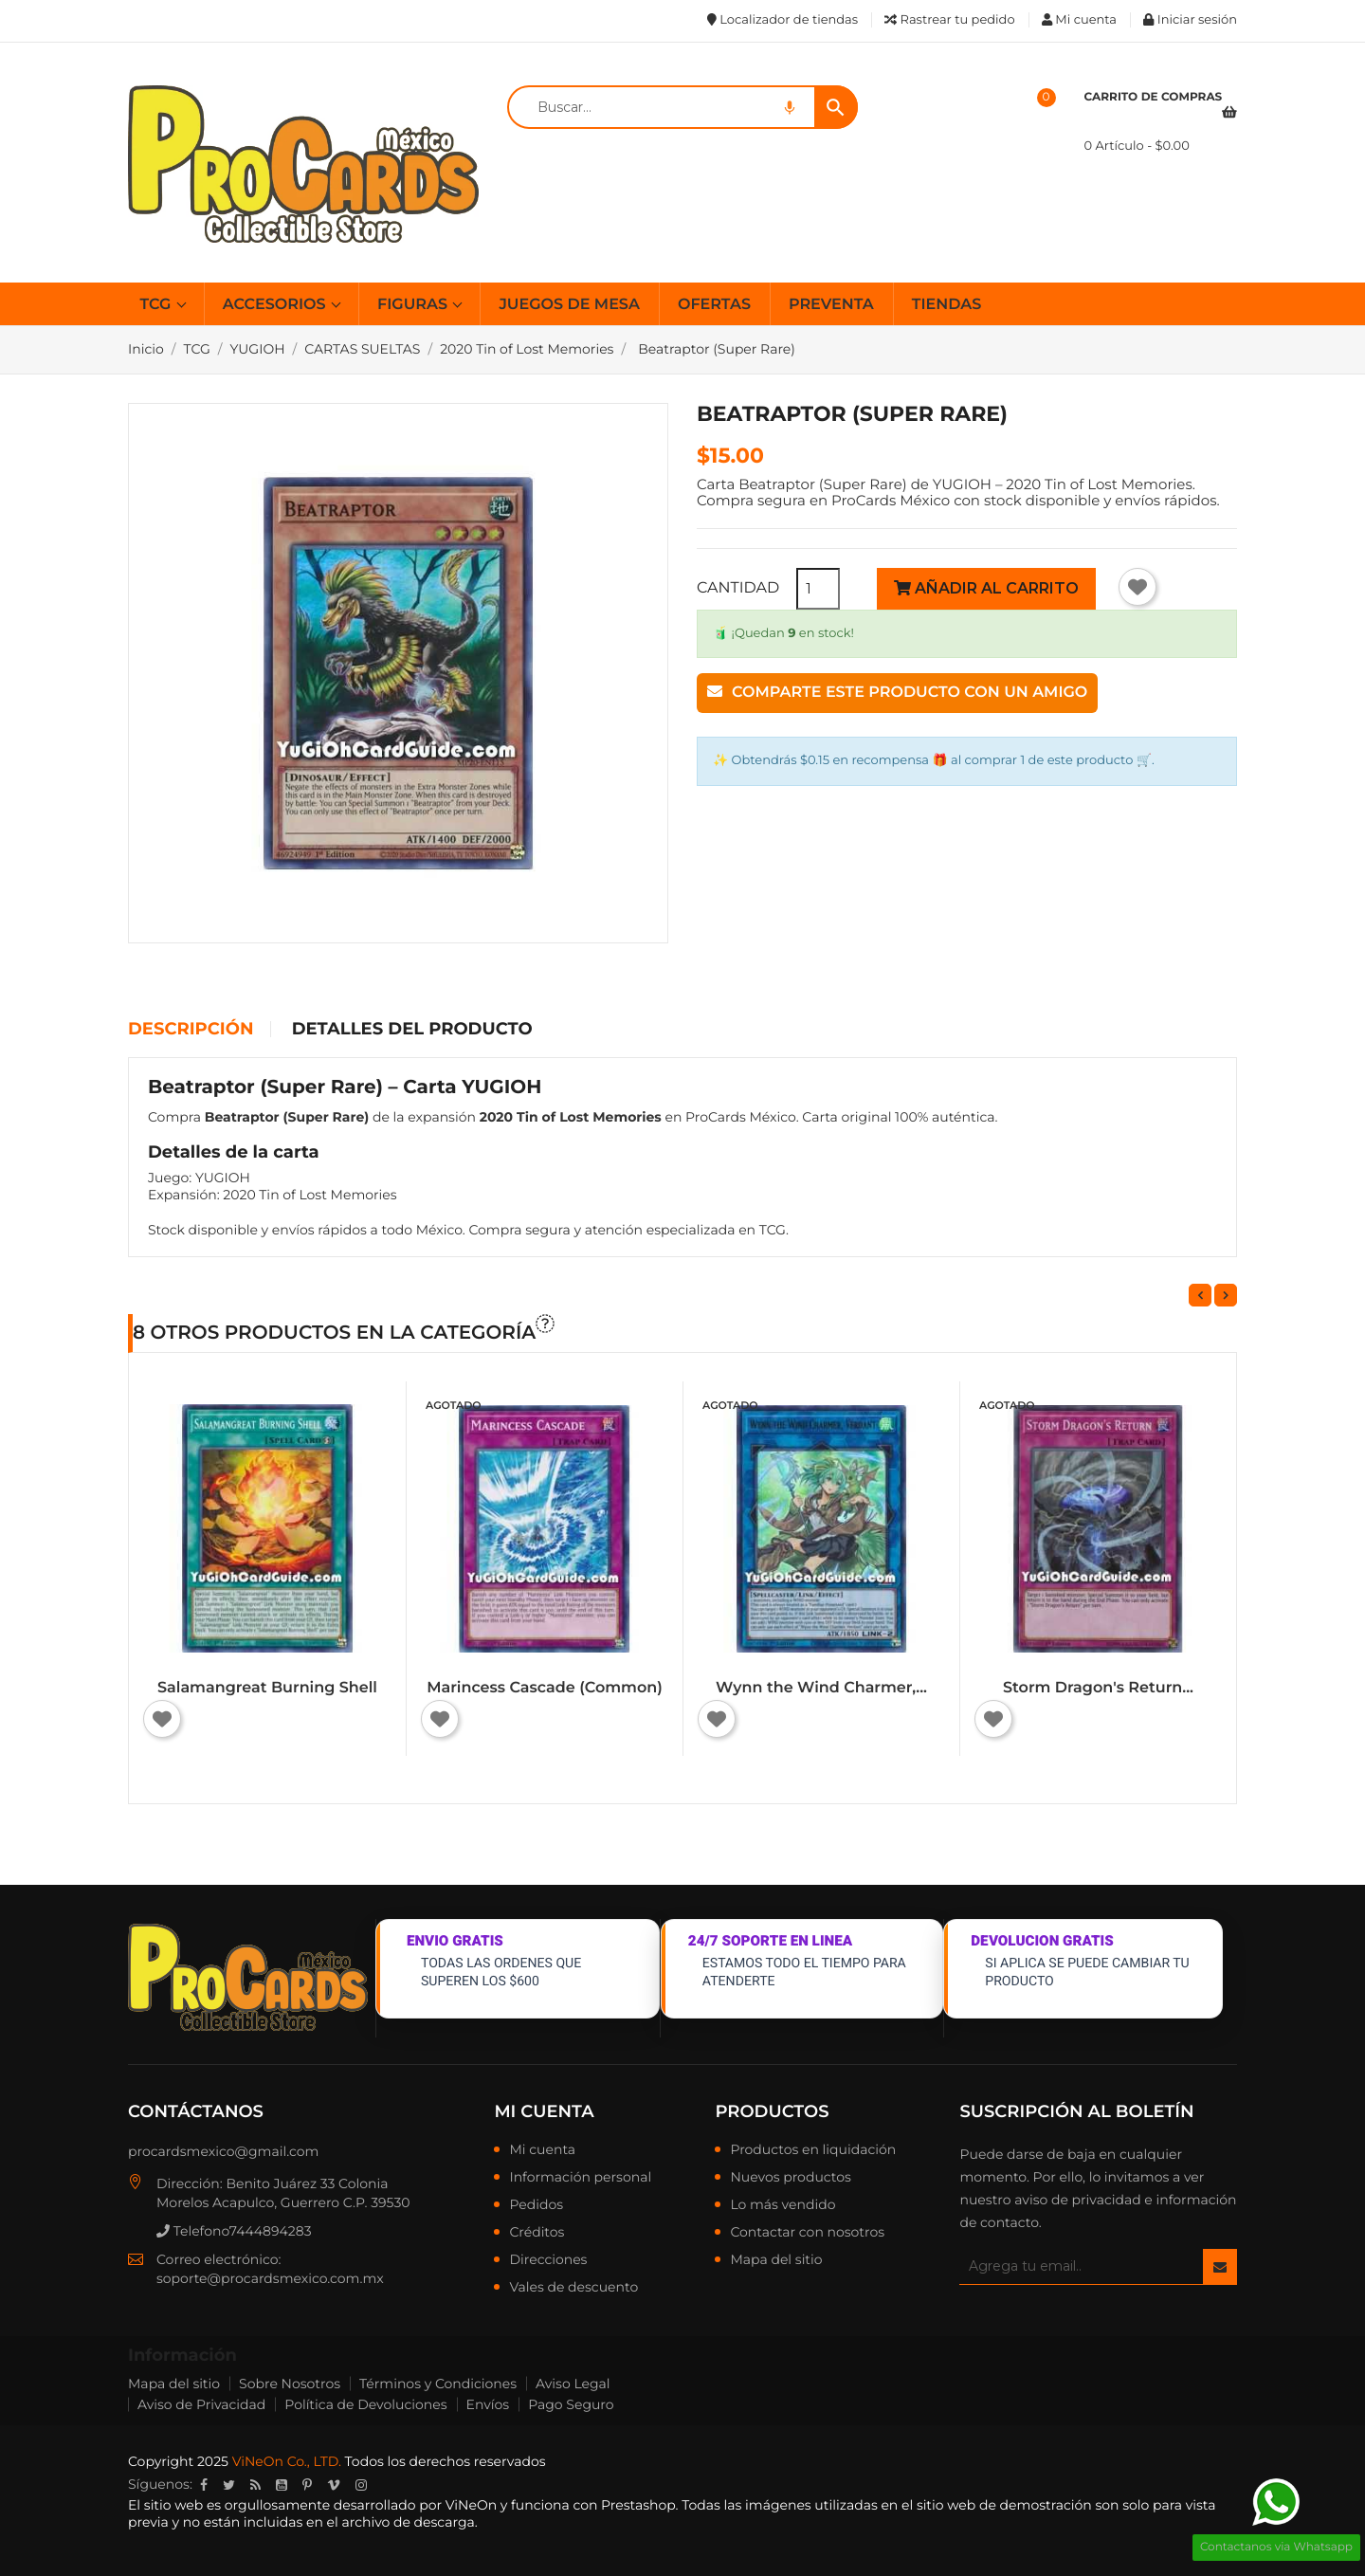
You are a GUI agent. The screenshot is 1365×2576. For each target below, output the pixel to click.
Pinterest (307, 2485)
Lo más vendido (782, 2205)
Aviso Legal (573, 2383)
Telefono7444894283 (234, 2230)
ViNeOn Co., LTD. (286, 2461)
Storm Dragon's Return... (1098, 1688)
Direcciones (548, 2260)
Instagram (361, 2485)
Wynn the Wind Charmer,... (821, 1688)
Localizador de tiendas (782, 19)
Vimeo (333, 2485)
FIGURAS (414, 305)
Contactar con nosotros (807, 2232)
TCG (157, 305)
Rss (255, 2485)
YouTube (281, 2485)
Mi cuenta (543, 2111)
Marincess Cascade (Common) (545, 1688)
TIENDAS (947, 305)
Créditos (536, 2232)
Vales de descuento (573, 2287)
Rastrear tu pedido (949, 19)
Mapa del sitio (776, 2260)
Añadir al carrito (986, 588)
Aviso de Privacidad (201, 2404)
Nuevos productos (790, 2177)
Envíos (488, 2404)
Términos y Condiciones (438, 2383)
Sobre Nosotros (289, 2383)
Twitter (229, 2485)
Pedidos (536, 2205)
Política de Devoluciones (365, 2404)
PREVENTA (831, 305)
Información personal (580, 2177)
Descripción (190, 1029)
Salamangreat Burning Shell (267, 1688)
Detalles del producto (412, 1029)
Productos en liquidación (813, 2150)
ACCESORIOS (276, 305)
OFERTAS (714, 305)
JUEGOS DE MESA (569, 305)
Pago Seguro (570, 2404)
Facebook (204, 2485)
